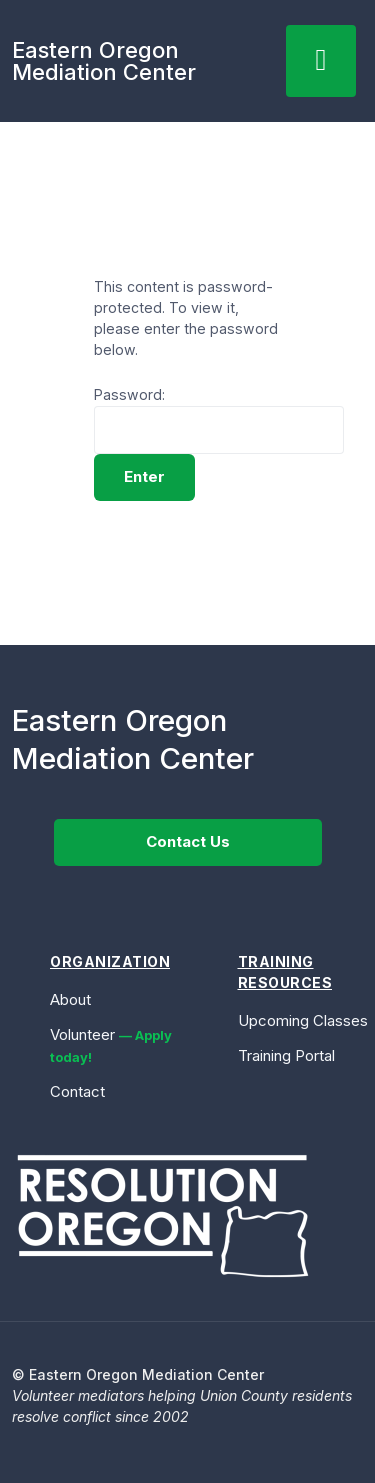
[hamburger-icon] (321, 61)
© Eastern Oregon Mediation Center (138, 1374)
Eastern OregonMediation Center (104, 61)
